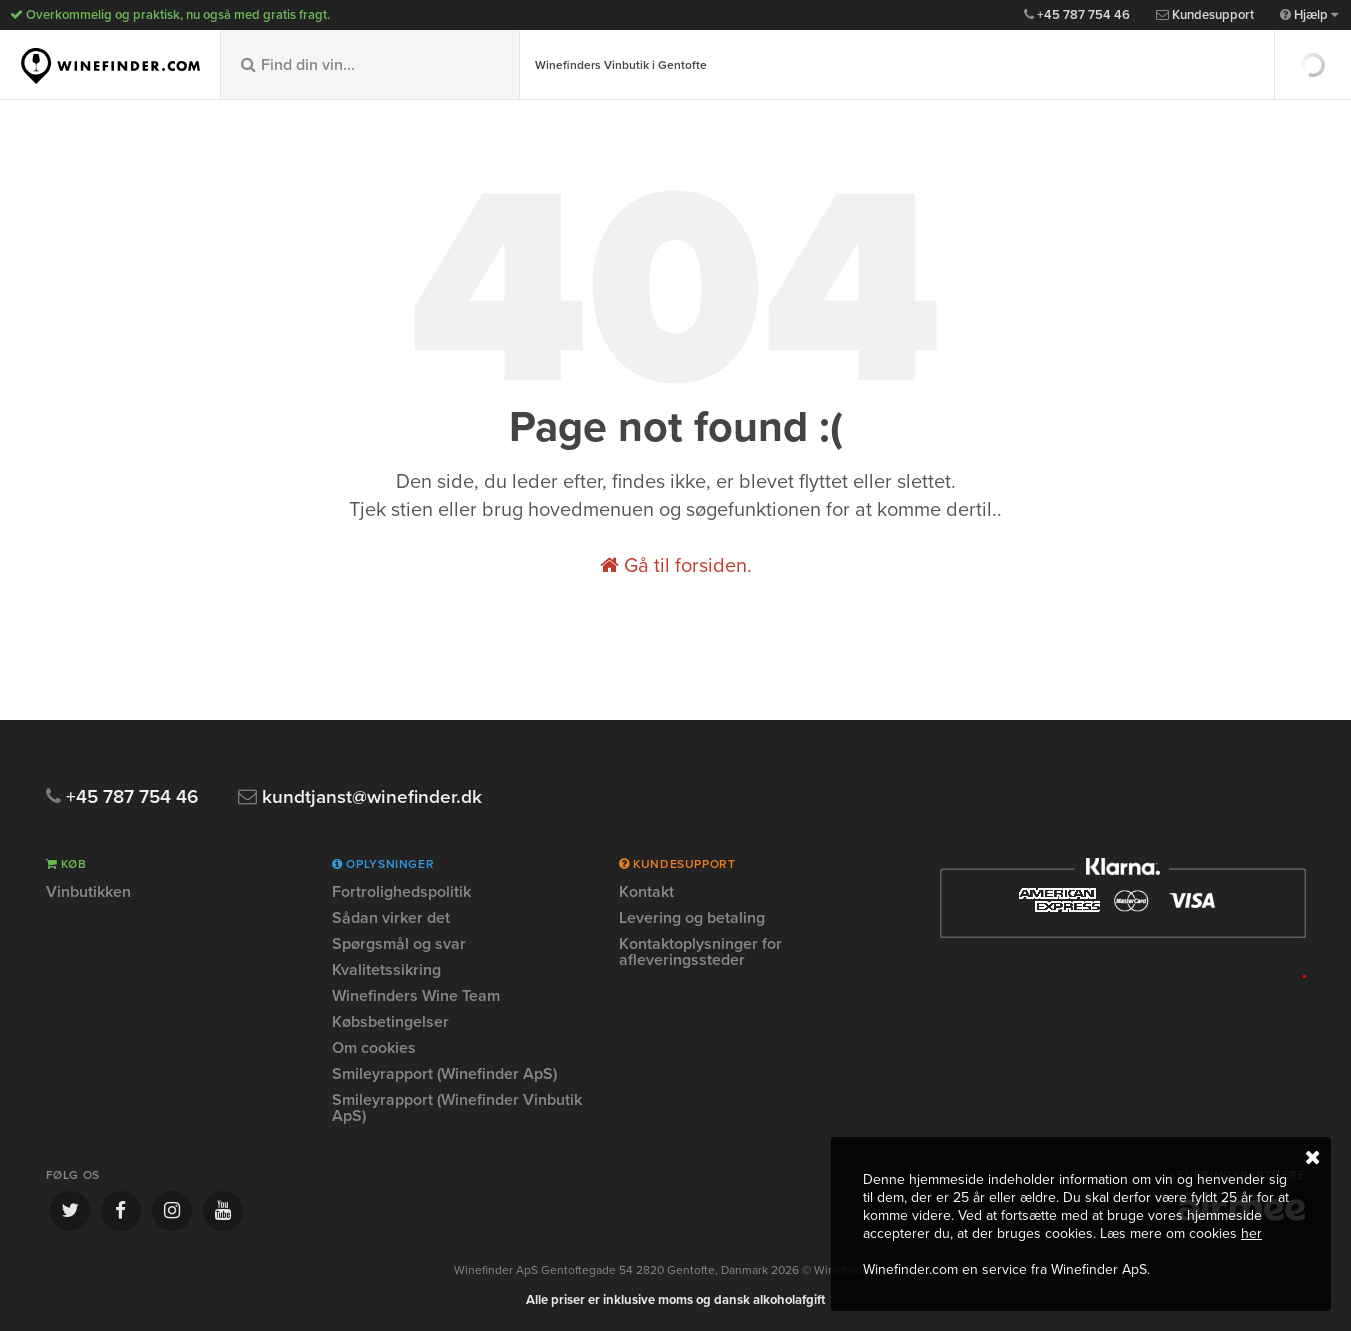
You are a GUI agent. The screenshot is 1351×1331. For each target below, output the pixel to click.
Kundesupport (1205, 15)
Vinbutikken (88, 893)
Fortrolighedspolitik (401, 893)
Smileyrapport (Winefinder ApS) (444, 1074)
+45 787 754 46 (1077, 15)
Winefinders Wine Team (416, 996)
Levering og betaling (692, 918)
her (1251, 1233)
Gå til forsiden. (676, 566)
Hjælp (1309, 15)
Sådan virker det (391, 918)
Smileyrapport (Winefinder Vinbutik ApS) (457, 1108)
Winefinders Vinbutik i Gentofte (621, 65)
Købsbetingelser (390, 1022)
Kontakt (646, 893)
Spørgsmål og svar (399, 944)
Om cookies (374, 1048)
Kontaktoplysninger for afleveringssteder (700, 952)
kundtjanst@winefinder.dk (360, 797)
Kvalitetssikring (386, 970)
